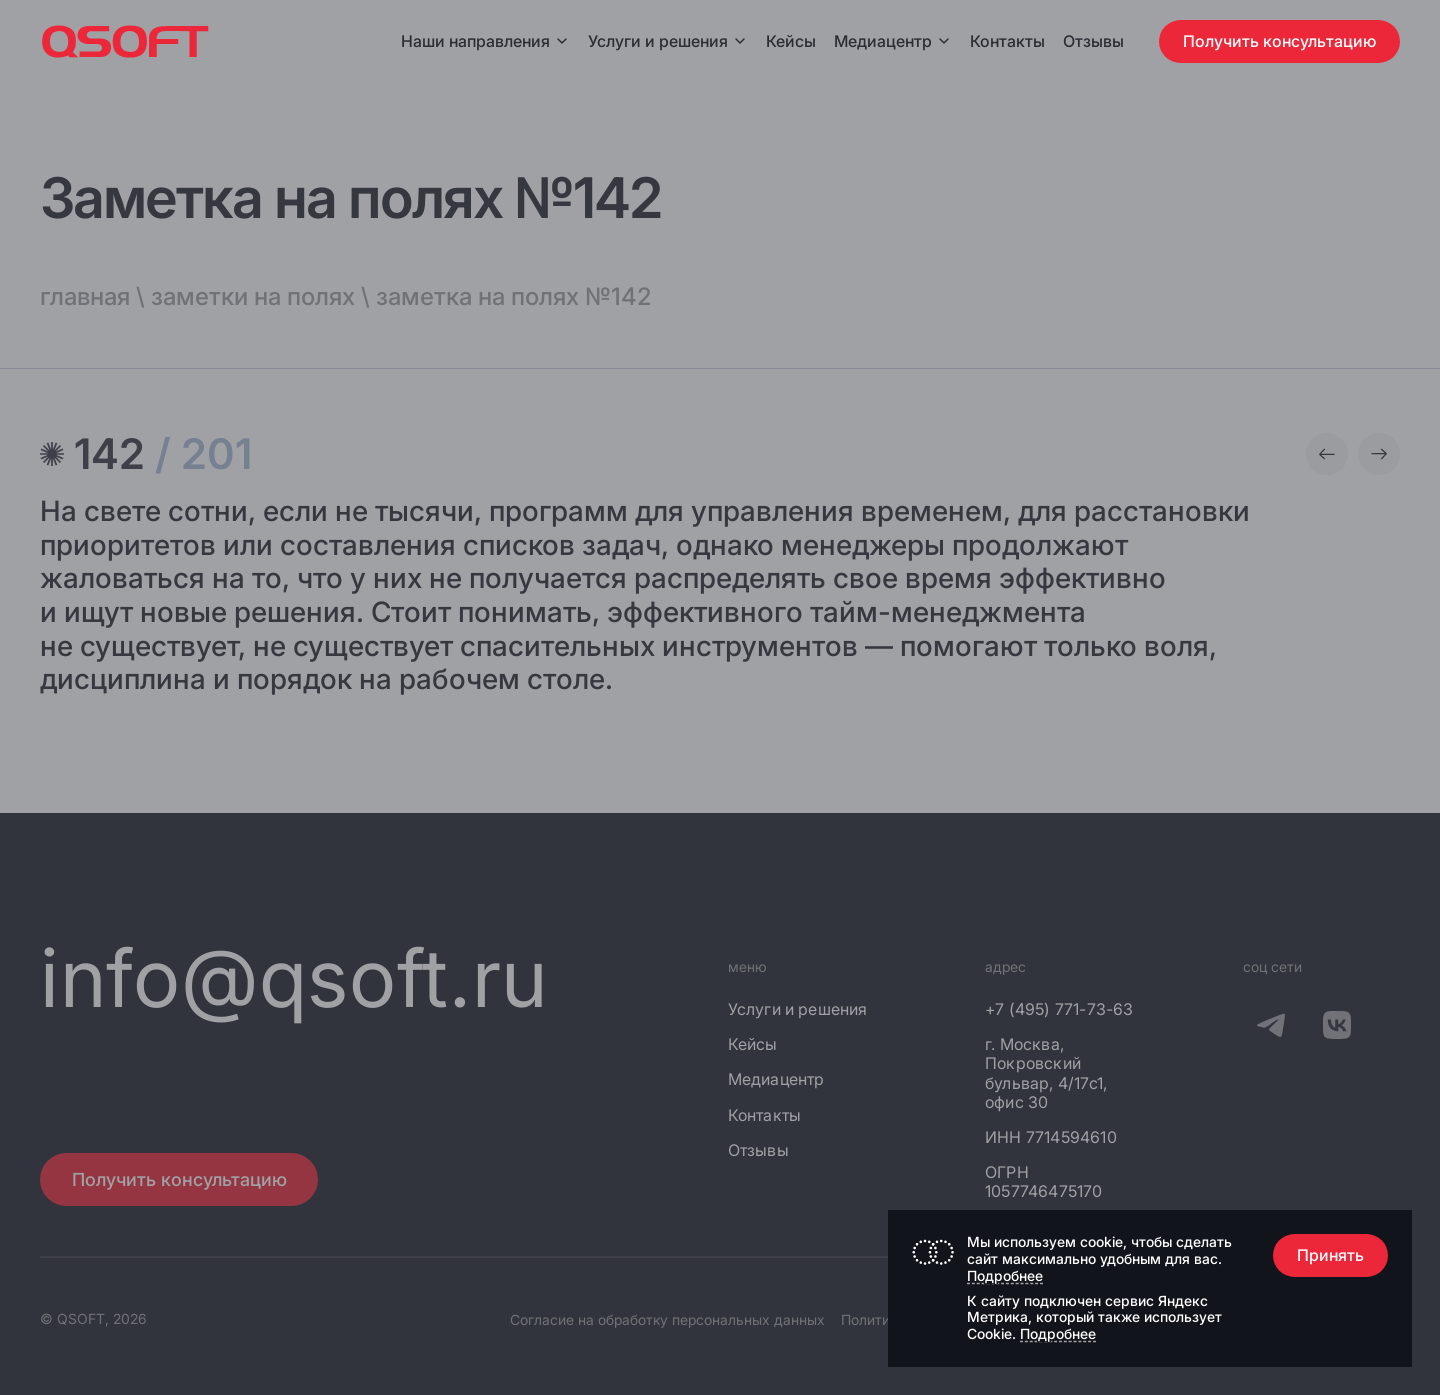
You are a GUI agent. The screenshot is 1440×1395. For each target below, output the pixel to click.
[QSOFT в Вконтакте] (1337, 1028)
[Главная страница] (125, 41)
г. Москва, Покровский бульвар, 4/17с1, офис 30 (1046, 1073)
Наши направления (485, 41)
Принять (1330, 1255)
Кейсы (791, 41)
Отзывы (1093, 41)
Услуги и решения (668, 41)
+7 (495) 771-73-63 (1059, 1009)
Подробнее (1005, 1275)
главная (85, 296)
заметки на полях (253, 296)
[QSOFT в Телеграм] (1271, 1028)
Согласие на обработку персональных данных (667, 1319)
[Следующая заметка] (1379, 454)
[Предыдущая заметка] (1327, 454)
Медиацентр (883, 41)
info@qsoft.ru (294, 977)
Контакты (1007, 41)
